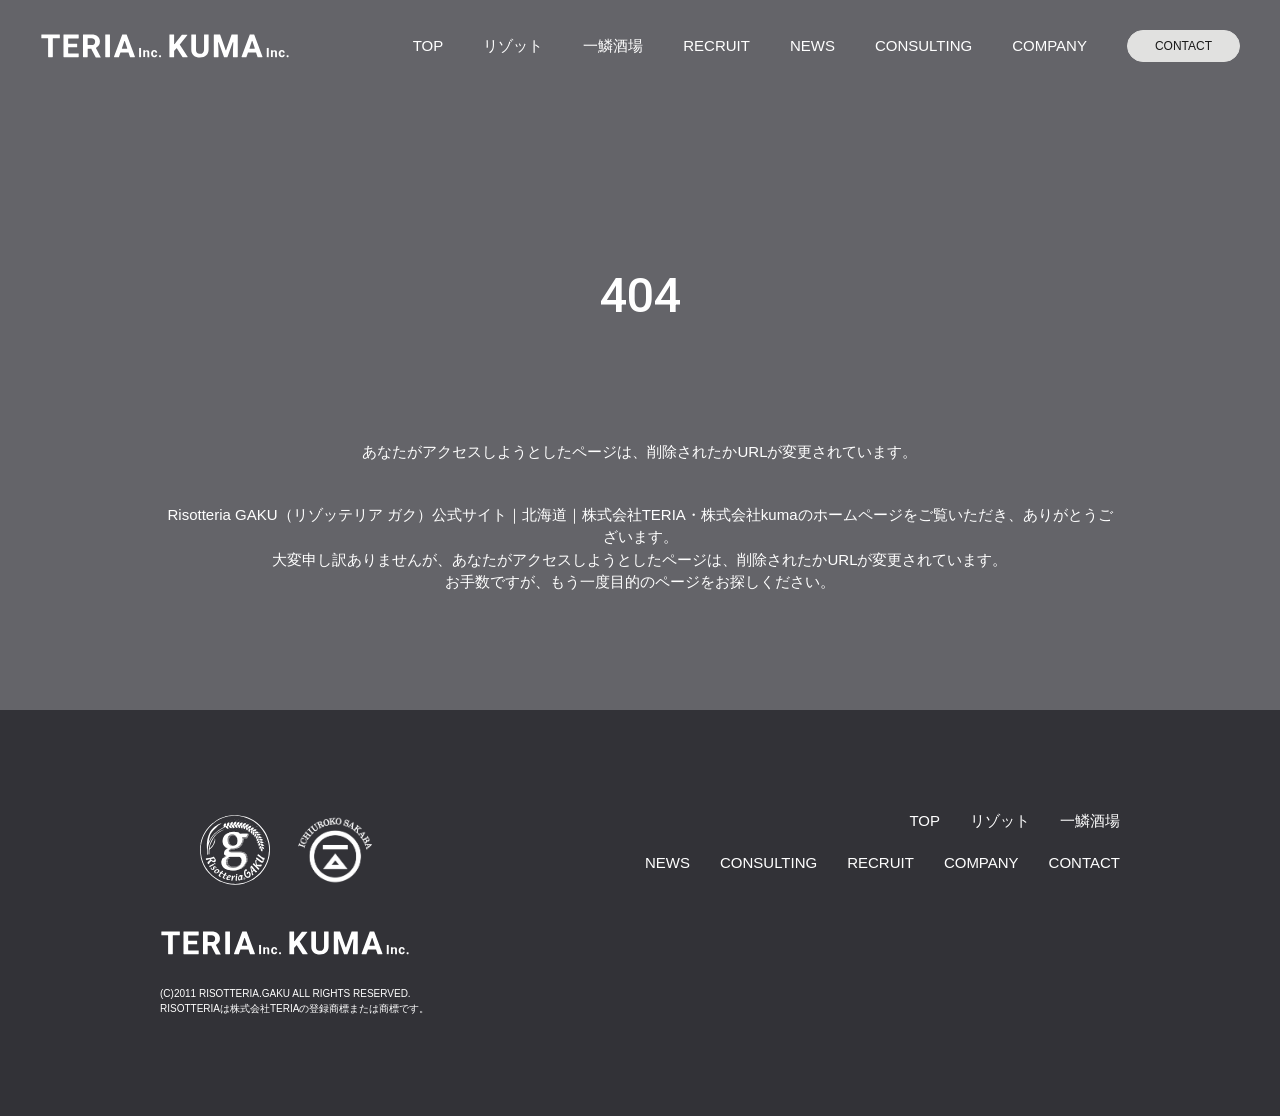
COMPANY (1049, 45)
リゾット (513, 45)
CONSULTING (923, 45)
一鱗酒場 (613, 45)
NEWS (812, 45)
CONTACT (1183, 46)
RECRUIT (716, 45)
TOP (428, 45)
